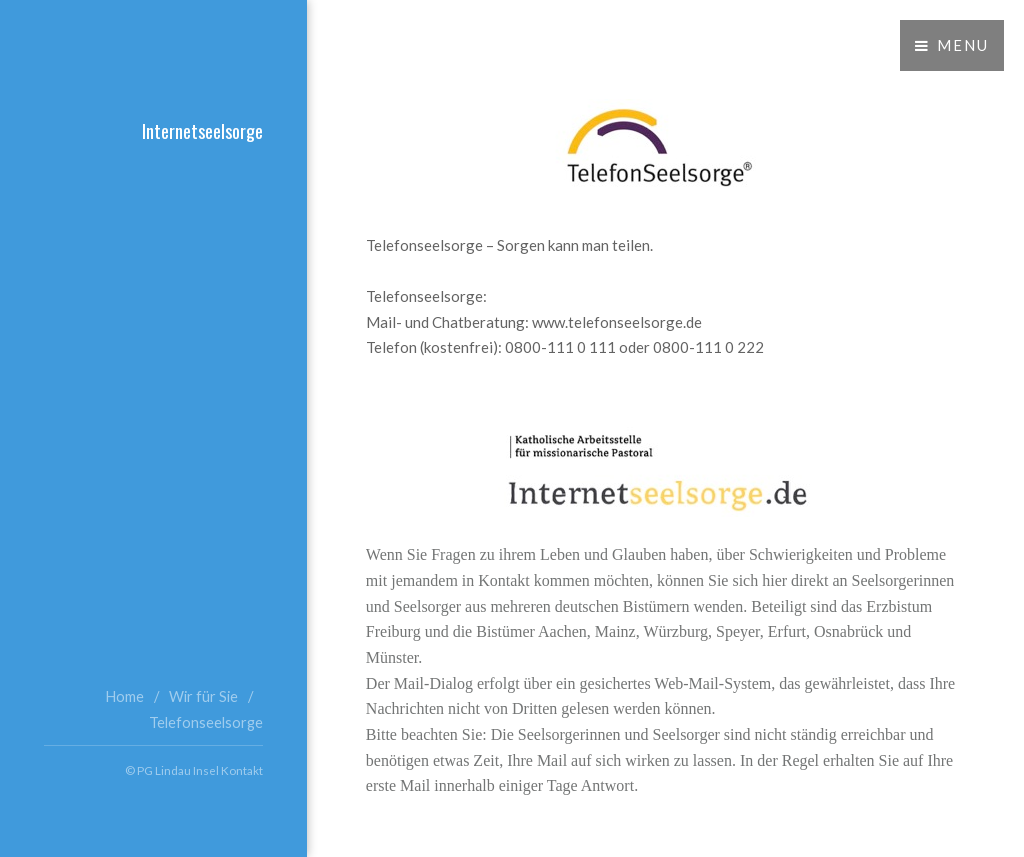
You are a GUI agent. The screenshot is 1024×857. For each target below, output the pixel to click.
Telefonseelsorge (206, 722)
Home (124, 696)
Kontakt (242, 770)
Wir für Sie (203, 696)
